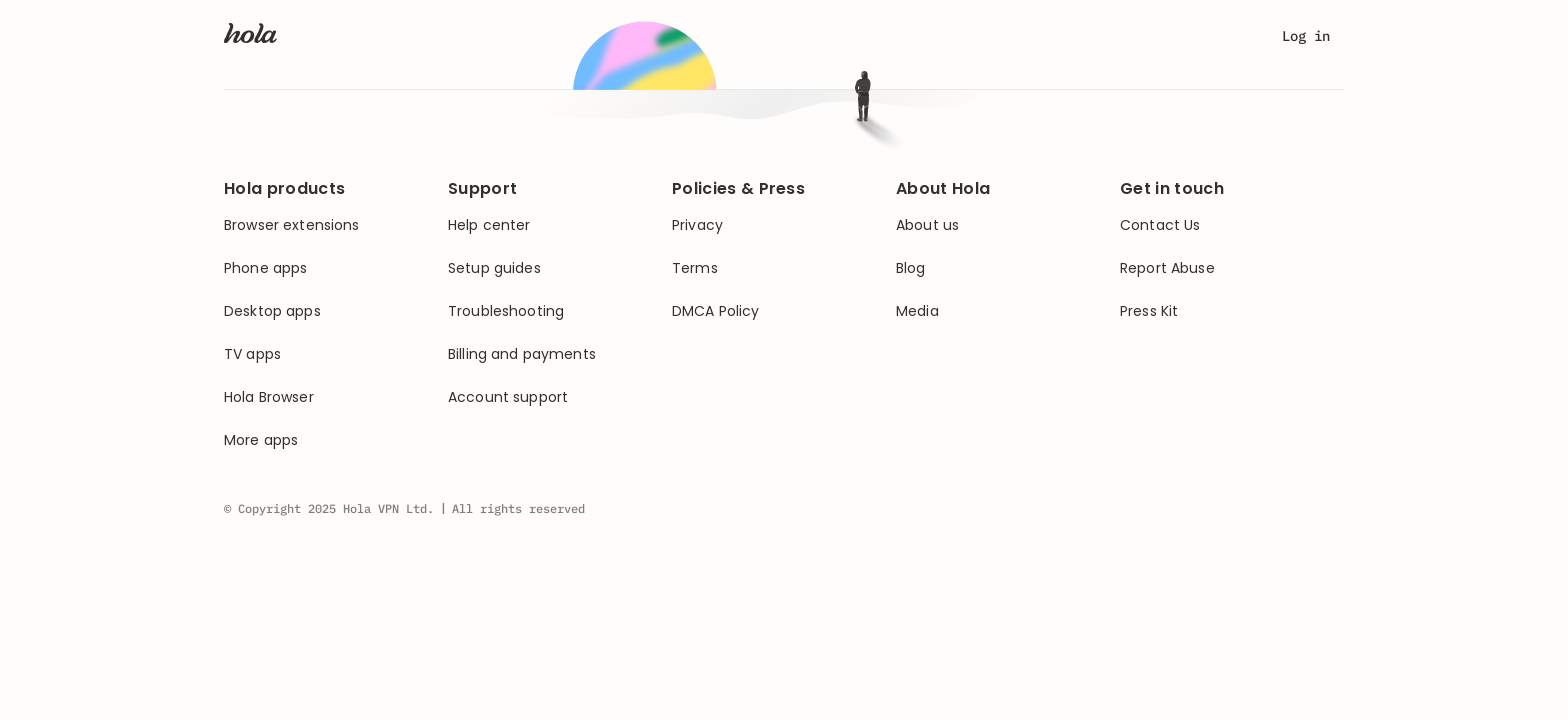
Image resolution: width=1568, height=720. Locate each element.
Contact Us (1160, 225)
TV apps (252, 354)
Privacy (697, 225)
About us (927, 225)
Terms (695, 268)
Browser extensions (292, 225)
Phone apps (265, 268)
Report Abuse (1167, 268)
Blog (911, 268)
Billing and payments (522, 354)
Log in (1306, 36)
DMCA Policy (716, 311)
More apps (261, 440)
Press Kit (1149, 311)
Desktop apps (272, 311)
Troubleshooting (506, 311)
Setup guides (494, 268)
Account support (508, 397)
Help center (489, 225)
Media (917, 311)
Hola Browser (269, 397)
